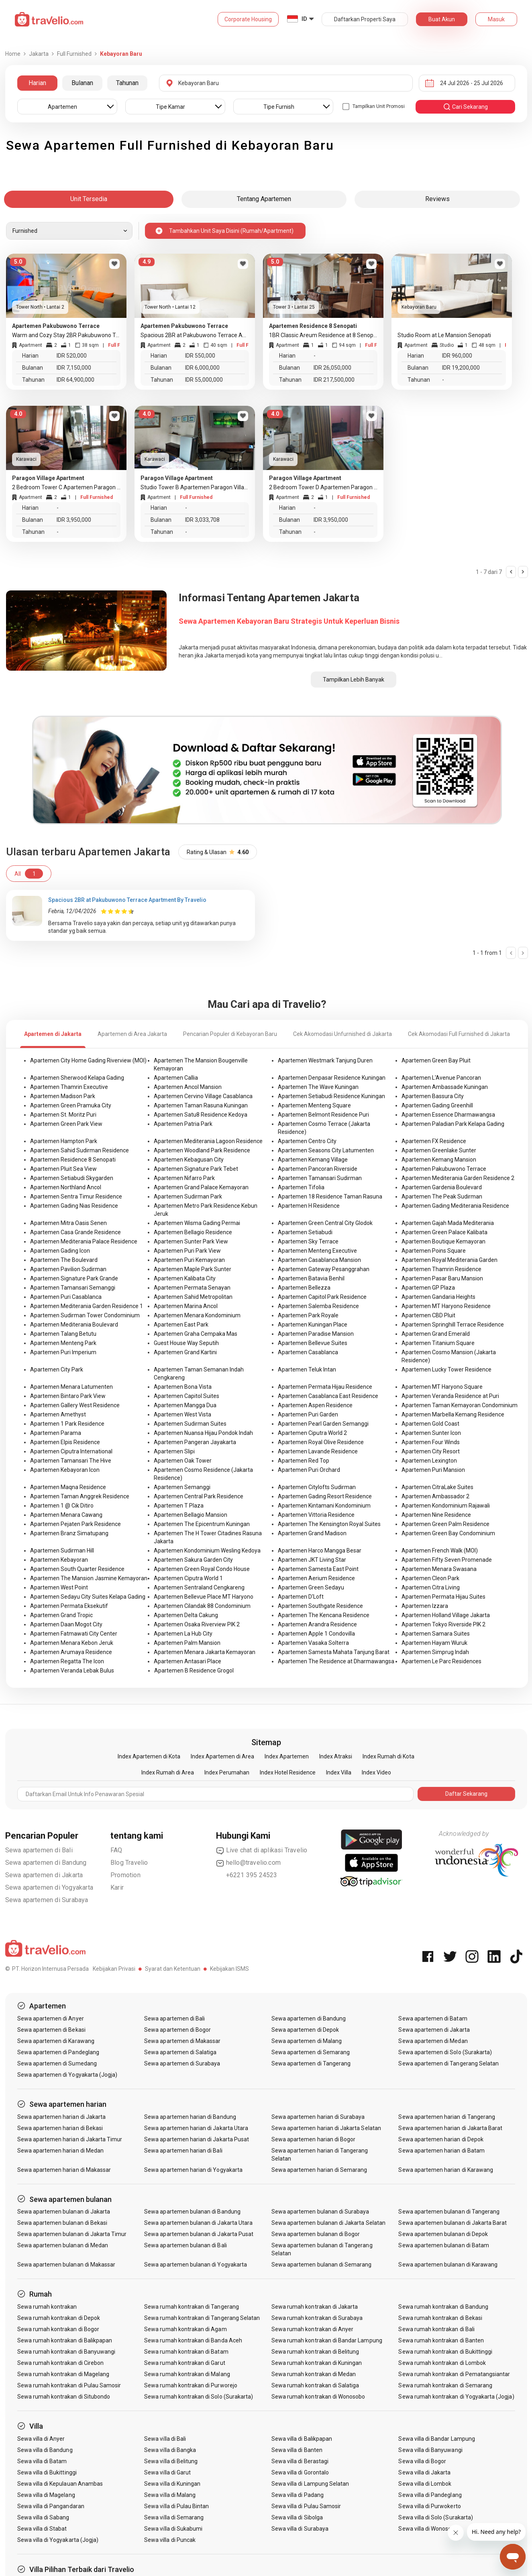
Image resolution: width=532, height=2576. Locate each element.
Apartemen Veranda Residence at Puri (450, 1396)
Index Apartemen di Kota (149, 1756)
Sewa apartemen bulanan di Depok (443, 2234)
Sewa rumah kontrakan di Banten (441, 2340)
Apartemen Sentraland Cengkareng (199, 1587)
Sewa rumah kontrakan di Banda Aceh (193, 2340)
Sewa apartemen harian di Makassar (64, 2170)
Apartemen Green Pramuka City (70, 1105)
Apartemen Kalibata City (185, 1278)
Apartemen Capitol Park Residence (322, 1297)
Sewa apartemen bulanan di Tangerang (448, 2211)
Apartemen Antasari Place (187, 1661)
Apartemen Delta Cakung (186, 1615)
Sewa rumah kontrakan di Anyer (312, 2329)
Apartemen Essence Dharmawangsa (448, 1114)
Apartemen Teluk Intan (307, 1369)
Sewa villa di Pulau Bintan (176, 2506)
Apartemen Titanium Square (438, 1343)
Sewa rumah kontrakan (47, 2306)
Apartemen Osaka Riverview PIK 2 (197, 1624)
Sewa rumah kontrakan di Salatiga (315, 2385)
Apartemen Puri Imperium (63, 1352)
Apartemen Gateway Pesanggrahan (323, 1269)
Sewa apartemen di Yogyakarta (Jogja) (67, 2074)
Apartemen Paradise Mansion (316, 1334)
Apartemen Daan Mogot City (66, 1624)
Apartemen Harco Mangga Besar (319, 1550)
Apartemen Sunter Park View (191, 1241)
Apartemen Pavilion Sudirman (68, 1269)
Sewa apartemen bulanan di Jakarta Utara (198, 2223)
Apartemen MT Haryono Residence (446, 1306)
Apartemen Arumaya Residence (71, 1652)
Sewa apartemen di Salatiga (180, 2052)
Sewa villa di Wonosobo (428, 2528)
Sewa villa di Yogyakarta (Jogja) (58, 2540)
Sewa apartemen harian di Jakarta (61, 2117)
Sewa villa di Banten (296, 2450)
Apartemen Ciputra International (71, 1451)
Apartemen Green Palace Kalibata (444, 1232)
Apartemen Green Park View (66, 1124)
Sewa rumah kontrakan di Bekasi (440, 2318)
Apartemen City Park (56, 1369)
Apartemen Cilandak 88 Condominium (202, 1606)
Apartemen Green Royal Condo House (202, 1569)
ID (304, 18)
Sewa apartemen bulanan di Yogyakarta (195, 2264)
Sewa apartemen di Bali (39, 1850)
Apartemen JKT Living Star (312, 1560)
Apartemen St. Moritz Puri (63, 1114)
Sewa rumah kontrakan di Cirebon (60, 2363)
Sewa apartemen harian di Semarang (319, 2170)
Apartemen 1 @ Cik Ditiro (62, 1505)
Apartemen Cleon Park (430, 1578)
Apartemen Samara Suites (436, 1633)
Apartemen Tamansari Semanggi (72, 1287)
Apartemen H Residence (309, 1206)
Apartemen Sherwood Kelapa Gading (77, 1077)
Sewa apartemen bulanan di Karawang (447, 2264)
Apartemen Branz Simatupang (69, 1533)
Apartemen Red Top (303, 1460)
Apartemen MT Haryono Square (442, 1387)
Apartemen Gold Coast (430, 1423)
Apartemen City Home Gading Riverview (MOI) (88, 1060)
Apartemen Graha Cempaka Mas (195, 1334)
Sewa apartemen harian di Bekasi (60, 2128)
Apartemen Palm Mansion (187, 1643)
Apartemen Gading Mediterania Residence (455, 1206)
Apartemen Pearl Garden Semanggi (323, 1423)
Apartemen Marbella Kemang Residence (453, 1414)
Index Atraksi (335, 1756)
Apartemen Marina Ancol (186, 1306)
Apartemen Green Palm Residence (445, 1524)
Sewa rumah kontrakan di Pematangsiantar (454, 2374)
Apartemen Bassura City (433, 1096)
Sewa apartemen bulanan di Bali (185, 2245)
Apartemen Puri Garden (308, 1414)
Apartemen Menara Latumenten (71, 1387)
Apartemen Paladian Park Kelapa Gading (453, 1124)
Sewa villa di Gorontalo (300, 2472)
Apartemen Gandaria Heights (438, 1297)
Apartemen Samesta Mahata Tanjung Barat (333, 1652)
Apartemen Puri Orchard (309, 1470)
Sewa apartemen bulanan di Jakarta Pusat (198, 2234)
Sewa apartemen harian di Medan (60, 2150)
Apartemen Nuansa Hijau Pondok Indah (203, 1433)
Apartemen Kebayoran (59, 1560)
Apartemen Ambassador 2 (435, 1496)
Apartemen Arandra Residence (317, 1624)
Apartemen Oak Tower (183, 1460)
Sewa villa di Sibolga (297, 2517)
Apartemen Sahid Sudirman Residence (79, 1150)
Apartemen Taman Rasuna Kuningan (201, 1105)
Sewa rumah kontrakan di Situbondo (63, 2396)
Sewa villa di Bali (165, 2439)
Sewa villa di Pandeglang (429, 2495)
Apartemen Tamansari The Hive (70, 1460)
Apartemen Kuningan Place (312, 1324)
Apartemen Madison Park (62, 1096)
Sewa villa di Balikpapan (301, 2439)
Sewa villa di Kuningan (172, 2483)
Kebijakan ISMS (229, 1969)
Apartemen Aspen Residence (315, 1405)
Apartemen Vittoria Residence (316, 1515)
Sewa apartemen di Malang (306, 2041)
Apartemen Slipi (174, 1451)
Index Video (376, 1772)
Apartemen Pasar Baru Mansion (442, 1278)
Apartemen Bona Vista (183, 1387)
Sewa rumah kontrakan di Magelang (63, 2374)
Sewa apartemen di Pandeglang (58, 2052)
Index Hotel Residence (288, 1772)
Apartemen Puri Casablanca (66, 1297)
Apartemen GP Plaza (428, 1287)
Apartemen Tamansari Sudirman (320, 1178)
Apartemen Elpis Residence (65, 1442)
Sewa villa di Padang (297, 2495)
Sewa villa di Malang (170, 2495)
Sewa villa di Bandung (45, 2450)
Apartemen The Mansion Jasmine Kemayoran (88, 1578)
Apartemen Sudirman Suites (190, 1423)
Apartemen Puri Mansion (433, 1470)
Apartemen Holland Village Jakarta (446, 1615)
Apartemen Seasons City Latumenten (326, 1150)
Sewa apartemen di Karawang (55, 2041)
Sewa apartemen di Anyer (50, 2018)
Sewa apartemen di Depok (305, 2030)
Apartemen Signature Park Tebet (196, 1169)
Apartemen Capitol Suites (186, 1396)
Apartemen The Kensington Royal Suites (329, 1524)
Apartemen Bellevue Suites (312, 1343)
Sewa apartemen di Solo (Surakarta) (445, 2052)
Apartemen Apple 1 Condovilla (316, 1633)
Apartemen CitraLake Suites (437, 1487)
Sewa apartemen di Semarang (310, 2052)
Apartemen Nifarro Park (184, 1178)
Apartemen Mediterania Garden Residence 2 (458, 1178)
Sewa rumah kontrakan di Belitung (315, 2351)
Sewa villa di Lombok (424, 2483)
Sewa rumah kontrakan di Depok (58, 2318)
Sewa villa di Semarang (174, 2517)
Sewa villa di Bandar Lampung (436, 2439)
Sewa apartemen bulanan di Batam (443, 2245)
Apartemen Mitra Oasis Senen (68, 1223)
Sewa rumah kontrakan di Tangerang (191, 2306)
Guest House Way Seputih (186, 1343)
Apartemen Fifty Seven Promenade (447, 1560)
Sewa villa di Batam (42, 2461)
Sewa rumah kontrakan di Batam (186, 2351)
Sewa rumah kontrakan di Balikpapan (64, 2340)
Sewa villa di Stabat (42, 2528)
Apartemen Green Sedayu (311, 1587)
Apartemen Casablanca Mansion (319, 1260)
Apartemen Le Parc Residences (441, 1661)
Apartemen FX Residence (434, 1141)
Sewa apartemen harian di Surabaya (318, 2117)
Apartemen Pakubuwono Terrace (444, 1169)
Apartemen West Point (59, 1587)
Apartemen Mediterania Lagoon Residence (208, 1141)
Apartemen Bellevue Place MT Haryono (203, 1596)
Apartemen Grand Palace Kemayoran (201, 1187)
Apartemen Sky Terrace (308, 1241)
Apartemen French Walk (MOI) (440, 1550)
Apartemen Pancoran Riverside (317, 1169)
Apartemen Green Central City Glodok (325, 1223)
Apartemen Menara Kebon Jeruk (71, 1643)
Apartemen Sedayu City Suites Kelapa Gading (87, 1596)
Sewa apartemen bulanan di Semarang (321, 2264)
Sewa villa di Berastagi (299, 2461)
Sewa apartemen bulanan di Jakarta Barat (452, 2223)
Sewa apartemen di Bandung (46, 1862)
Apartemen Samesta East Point (318, 1569)
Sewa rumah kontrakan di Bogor (58, 2329)
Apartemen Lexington (429, 1460)
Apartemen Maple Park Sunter (192, 1269)
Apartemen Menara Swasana (439, 1569)
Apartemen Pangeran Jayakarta (195, 1442)
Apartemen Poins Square (434, 1250)
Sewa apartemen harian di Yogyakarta (193, 2170)
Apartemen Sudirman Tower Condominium (85, 1315)
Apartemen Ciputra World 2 (312, 1433)
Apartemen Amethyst (58, 1414)
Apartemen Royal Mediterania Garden (449, 1260)
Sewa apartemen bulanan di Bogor (315, 2234)
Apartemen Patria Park (183, 1124)
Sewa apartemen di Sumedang (57, 2063)
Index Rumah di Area (167, 1772)
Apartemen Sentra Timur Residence (76, 1196)
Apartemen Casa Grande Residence (75, 1232)
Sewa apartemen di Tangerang (311, 2063)
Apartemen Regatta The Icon (67, 1661)
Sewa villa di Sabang (43, 2517)
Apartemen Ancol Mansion (188, 1087)
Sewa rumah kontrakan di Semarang (445, 2385)
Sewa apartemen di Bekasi (51, 2030)
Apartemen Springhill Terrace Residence (453, 1324)
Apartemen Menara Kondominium (197, 1315)
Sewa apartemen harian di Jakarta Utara (196, 2128)
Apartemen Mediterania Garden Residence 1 (86, 1306)
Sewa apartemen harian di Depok (440, 2139)
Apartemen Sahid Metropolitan (193, 1297)
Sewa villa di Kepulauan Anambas (60, 2483)
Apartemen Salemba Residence (318, 1306)
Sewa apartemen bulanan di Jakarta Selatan (328, 2223)
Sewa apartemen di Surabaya (46, 1900)
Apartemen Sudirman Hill (62, 1550)
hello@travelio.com (248, 1863)
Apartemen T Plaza (179, 1505)
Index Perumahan (226, 1772)
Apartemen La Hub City (183, 1633)
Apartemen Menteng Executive (317, 1250)
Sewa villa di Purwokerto (429, 2506)
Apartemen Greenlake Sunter (439, 1150)
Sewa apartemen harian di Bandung (190, 2117)
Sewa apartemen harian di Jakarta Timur (69, 2139)
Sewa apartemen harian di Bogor (313, 2139)
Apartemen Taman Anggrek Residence (79, 1496)
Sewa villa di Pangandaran (50, 2506)
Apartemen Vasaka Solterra (313, 1643)
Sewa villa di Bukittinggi (47, 2472)
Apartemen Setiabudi (305, 1232)
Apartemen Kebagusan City (189, 1159)
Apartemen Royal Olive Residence (321, 1442)
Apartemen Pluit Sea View (63, 1169)
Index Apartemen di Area (222, 1756)
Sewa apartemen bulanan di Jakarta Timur (72, 2234)
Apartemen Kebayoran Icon (65, 1470)
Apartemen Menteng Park (63, 1343)
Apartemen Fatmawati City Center (73, 1633)
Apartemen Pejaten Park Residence (75, 1524)
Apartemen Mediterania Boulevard (74, 1324)
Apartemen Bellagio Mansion (190, 1515)
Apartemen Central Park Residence (198, 1496)
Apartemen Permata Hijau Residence (325, 1387)
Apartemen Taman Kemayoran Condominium (460, 1405)
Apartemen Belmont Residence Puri (323, 1114)
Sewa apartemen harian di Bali (183, 2150)
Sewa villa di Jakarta (424, 2472)
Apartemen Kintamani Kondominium (324, 1505)
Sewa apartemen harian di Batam (441, 2150)
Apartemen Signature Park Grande (74, 1278)
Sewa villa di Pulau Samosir (306, 2506)
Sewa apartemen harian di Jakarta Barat (450, 2128)
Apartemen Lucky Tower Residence (446, 1369)
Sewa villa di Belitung (171, 2461)
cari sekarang (465, 107)
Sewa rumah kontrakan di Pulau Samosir (69, 2385)
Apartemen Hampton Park (63, 1141)
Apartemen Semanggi (182, 1487)
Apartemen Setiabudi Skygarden (71, 1178)
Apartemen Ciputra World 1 (188, 1578)
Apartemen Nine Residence (436, 1515)
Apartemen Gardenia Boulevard (442, 1187)
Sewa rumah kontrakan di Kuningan (316, 2363)
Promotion (125, 1875)
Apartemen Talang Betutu (63, 1334)
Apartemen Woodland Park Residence (202, 1150)
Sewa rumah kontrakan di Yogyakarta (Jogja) (456, 2396)
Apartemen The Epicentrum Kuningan (202, 1524)
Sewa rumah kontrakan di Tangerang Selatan (202, 2318)
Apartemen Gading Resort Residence (325, 1496)
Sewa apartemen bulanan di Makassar (66, 2264)
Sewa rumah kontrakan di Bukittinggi (445, 2351)
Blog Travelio (129, 1862)
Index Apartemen (287, 1756)
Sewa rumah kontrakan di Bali (436, 2329)
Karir (117, 1887)
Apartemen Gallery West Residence (75, 1405)
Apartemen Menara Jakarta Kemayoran (204, 1652)
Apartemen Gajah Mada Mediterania (448, 1223)
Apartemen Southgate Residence (320, 1606)
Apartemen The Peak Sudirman (442, 1196)
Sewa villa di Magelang (46, 2495)
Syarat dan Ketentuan (172, 1969)
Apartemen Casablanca (308, 1352)
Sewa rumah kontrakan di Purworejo (190, 2385)
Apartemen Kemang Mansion (439, 1159)
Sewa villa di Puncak (170, 2540)
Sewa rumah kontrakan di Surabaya (317, 2318)
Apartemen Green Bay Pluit (436, 1060)
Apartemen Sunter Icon (431, 1433)
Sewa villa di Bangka (170, 2450)
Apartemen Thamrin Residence (441, 1269)
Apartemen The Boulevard (64, 1260)
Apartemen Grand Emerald (436, 1334)
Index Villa (338, 1772)
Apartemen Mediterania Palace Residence (83, 1241)
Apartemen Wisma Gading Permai (197, 1223)
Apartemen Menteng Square (314, 1105)
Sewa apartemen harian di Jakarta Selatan (326, 2128)
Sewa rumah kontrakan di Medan (313, 2374)
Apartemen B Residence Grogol (194, 1670)
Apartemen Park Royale (308, 1315)
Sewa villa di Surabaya (299, 2528)
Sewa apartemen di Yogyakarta (49, 1887)
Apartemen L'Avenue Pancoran (441, 1077)
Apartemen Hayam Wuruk (434, 1643)
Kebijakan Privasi (114, 1969)
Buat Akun (441, 19)
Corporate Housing (248, 19)
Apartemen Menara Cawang (66, 1515)
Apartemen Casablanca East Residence (328, 1396)
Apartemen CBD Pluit (428, 1315)
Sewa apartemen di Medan (432, 2041)
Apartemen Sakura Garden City (193, 1560)
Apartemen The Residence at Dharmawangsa (336, 1661)
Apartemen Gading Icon (60, 1250)
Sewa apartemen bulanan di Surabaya (320, 2211)
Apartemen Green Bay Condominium (448, 1533)
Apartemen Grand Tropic (61, 1615)
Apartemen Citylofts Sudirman (317, 1487)
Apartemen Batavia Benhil (311, 1278)
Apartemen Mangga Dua (185, 1405)
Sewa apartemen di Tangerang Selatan (448, 2063)
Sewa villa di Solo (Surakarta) (435, 2517)
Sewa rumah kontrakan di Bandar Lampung (326, 2340)
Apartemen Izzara (425, 1606)
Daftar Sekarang (466, 1794)
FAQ (116, 1850)
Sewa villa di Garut (167, 2472)
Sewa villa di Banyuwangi (430, 2450)
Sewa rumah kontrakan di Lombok (442, 2363)
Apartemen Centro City (307, 1141)
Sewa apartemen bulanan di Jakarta (63, 2211)
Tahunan (127, 83)
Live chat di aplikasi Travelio (262, 1850)
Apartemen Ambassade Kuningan (445, 1087)
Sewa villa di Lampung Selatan (310, 2483)
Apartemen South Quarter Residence (77, 1569)
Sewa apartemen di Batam (432, 2018)
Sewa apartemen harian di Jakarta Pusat (196, 2139)
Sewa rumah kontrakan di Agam (185, 2329)
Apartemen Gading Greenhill (437, 1105)
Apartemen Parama (55, 1433)
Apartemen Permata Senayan (192, 1287)
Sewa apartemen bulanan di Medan (62, 2245)
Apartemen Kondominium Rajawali (446, 1505)
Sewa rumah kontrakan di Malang (187, 2374)
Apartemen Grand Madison (312, 1533)
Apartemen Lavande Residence (318, 1451)
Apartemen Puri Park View (187, 1250)
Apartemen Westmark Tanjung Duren (325, 1060)
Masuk (496, 19)
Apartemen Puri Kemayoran (189, 1260)
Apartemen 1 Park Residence (67, 1423)
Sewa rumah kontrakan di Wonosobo (318, 2396)
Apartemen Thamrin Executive (69, 1087)
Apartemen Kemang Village (313, 1159)
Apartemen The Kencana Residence (323, 1615)
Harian (37, 83)
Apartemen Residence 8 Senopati (73, 1159)
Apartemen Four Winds (431, 1442)
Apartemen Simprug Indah (435, 1652)
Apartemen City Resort (431, 1451)
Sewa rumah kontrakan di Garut (184, 2363)
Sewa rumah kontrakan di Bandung (443, 2306)
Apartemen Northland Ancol (65, 1187)
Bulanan (82, 83)
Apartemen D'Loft (301, 1596)
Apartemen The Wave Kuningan (318, 1087)
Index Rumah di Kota (388, 1756)
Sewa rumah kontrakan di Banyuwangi (66, 2351)
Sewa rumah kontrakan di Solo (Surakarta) (198, 2396)
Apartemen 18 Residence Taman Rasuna (330, 1196)
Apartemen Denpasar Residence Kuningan (331, 1077)
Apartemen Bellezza (304, 1287)
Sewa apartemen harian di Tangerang (446, 2117)
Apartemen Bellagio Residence (193, 1232)
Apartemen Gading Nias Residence (74, 1206)
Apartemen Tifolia (301, 1187)
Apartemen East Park (181, 1324)
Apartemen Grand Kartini (185, 1352)
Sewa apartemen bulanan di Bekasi (62, 2223)
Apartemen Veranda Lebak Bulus (72, 1670)
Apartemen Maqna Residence (68, 1487)
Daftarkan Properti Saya (364, 19)
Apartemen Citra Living (431, 1587)
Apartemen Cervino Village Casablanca (203, 1096)
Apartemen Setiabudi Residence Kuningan (331, 1096)
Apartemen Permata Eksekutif (69, 1606)
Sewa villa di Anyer (41, 2439)
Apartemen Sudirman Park (188, 1196)
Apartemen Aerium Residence (316, 1578)
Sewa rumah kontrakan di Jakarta (314, 2306)
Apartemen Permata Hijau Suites (443, 1596)
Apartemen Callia (176, 1077)
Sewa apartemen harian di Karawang (445, 2170)
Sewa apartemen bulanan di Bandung (192, 2211)
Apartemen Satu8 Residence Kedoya (200, 1114)
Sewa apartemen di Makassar (182, 2041)
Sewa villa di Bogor (422, 2461)
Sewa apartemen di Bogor (177, 2030)
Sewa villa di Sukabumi (173, 2528)
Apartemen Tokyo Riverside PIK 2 (443, 1624)
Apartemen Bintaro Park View (68, 1396)
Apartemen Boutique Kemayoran (443, 1241)
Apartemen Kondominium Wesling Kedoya (207, 1550)
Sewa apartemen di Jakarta (44, 1875)
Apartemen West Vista (182, 1414)
